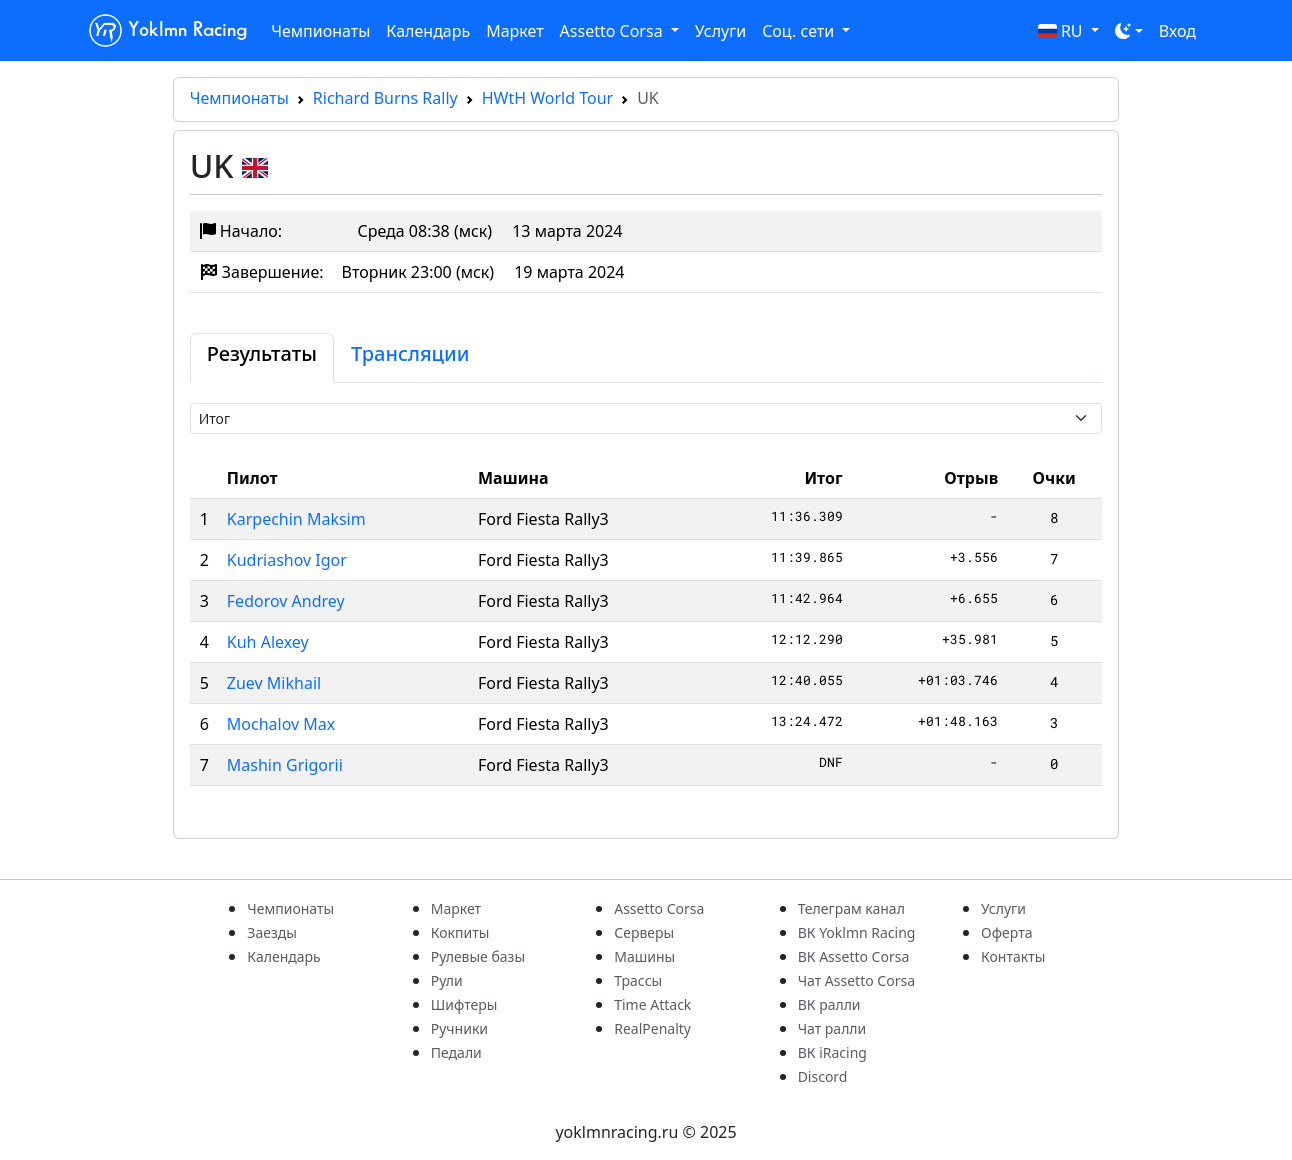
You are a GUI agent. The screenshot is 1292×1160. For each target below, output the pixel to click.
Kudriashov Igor (287, 560)
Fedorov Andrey (286, 601)
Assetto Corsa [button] (613, 31)
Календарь (428, 31)
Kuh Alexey (268, 642)
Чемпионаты (320, 31)
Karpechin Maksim (296, 519)
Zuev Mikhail (274, 683)
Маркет (514, 31)
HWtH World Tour (547, 98)
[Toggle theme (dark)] (1129, 31)
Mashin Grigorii (285, 765)
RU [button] (1062, 31)
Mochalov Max (281, 724)
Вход (1177, 31)
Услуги (720, 31)
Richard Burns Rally (385, 98)
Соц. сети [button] (800, 31)
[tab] (262, 358)
